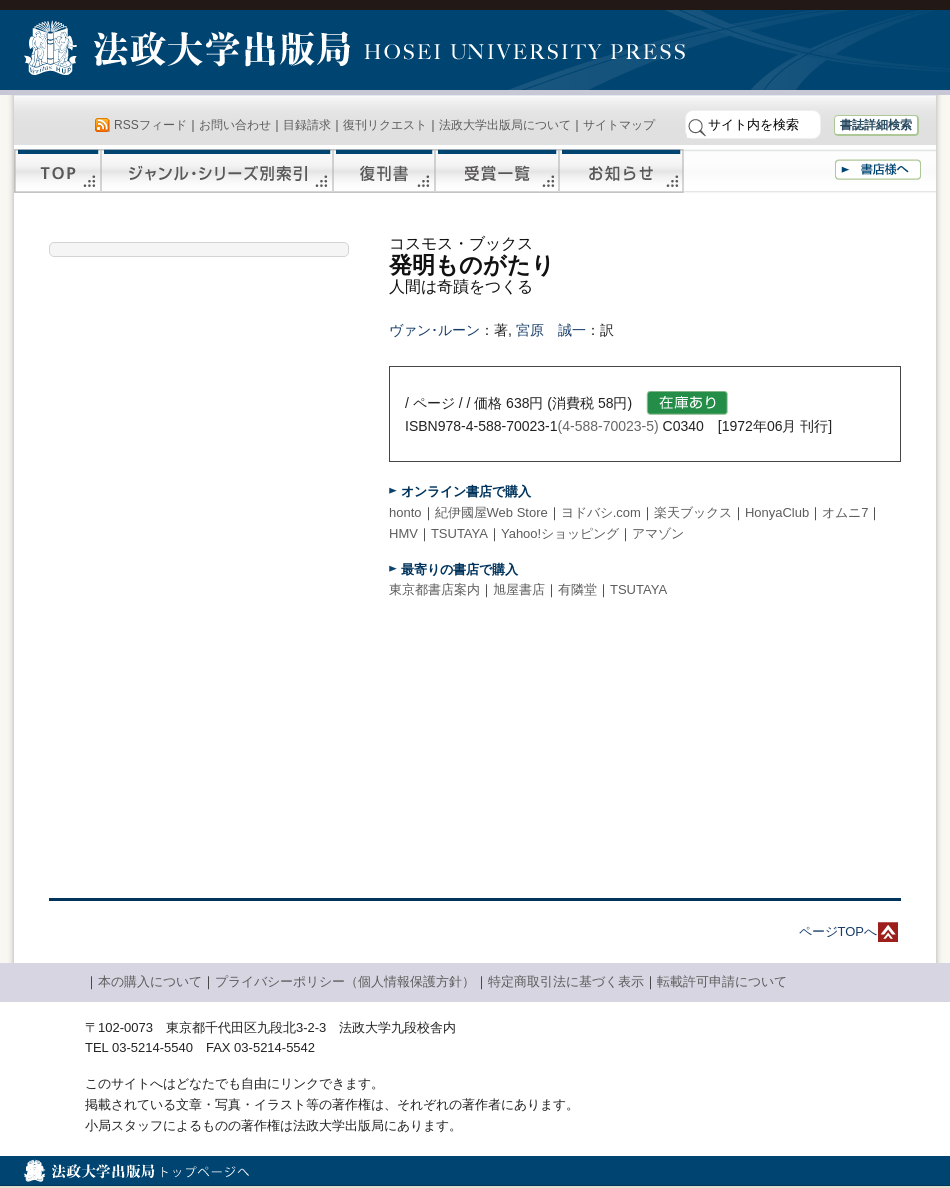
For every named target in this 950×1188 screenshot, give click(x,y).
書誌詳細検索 (876, 125)
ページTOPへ (838, 931)
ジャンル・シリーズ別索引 (217, 171)
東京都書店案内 (434, 589)
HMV (403, 533)
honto (405, 512)
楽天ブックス (693, 512)
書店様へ (878, 169)
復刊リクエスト (385, 125)
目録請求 (307, 125)
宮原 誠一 (551, 330)
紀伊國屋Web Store (491, 512)
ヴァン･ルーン (434, 330)
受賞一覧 (497, 171)
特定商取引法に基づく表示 (566, 981)
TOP (57, 171)
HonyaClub (777, 512)
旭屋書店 (519, 589)
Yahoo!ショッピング (560, 533)
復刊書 (384, 171)
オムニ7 (845, 512)
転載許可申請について (722, 981)
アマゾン (658, 533)
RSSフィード (150, 125)
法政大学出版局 (190, 52)
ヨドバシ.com (601, 512)
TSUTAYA (459, 533)
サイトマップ (619, 125)
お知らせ (621, 171)
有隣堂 (577, 589)
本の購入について (150, 981)
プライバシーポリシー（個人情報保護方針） (345, 981)
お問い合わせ (235, 125)
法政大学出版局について (505, 125)
